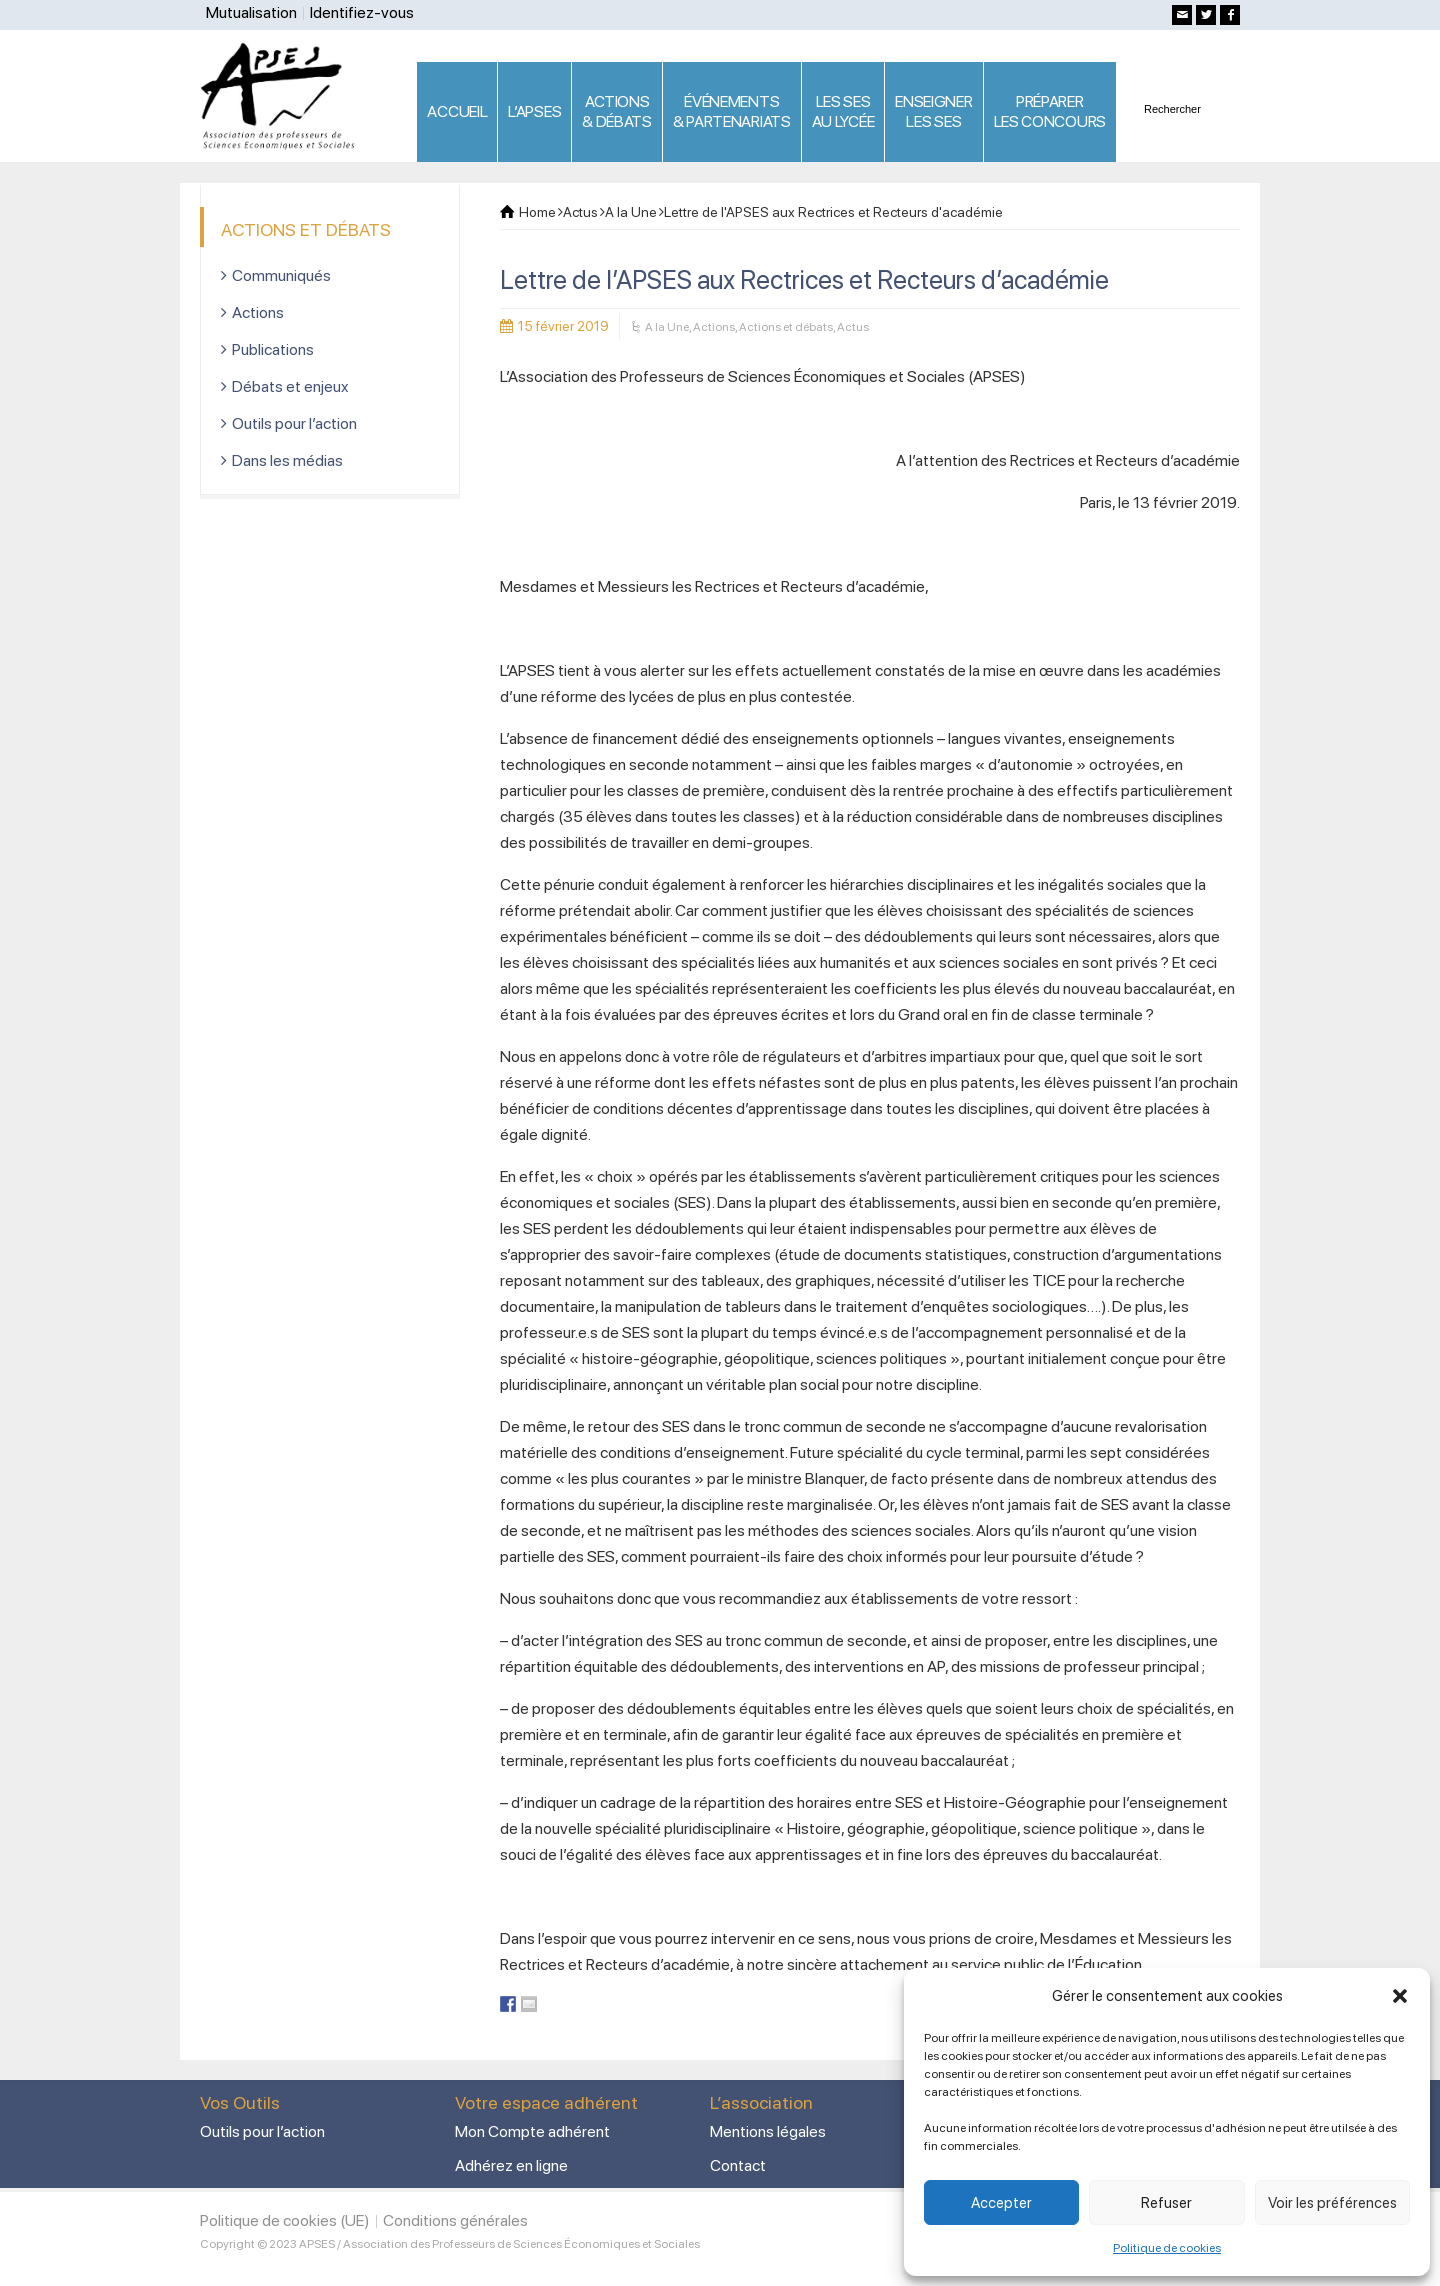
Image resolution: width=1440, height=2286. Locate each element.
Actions (714, 327)
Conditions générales (455, 2220)
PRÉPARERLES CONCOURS (1050, 111)
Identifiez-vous (362, 12)
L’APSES (534, 111)
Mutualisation (251, 12)
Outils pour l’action (294, 423)
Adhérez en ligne (511, 2165)
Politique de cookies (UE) (285, 2220)
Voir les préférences (1332, 2203)
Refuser (1166, 2203)
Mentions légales (768, 2131)
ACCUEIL (457, 111)
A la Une (667, 327)
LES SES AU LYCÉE (843, 111)
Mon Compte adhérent (532, 2131)
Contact (738, 2165)
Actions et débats (786, 327)
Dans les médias (287, 460)
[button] (1400, 1996)
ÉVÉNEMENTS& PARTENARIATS (732, 111)
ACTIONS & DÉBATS (617, 111)
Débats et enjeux (290, 386)
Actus (853, 327)
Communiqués (281, 275)
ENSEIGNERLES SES (933, 111)
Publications (273, 349)
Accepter (1001, 2203)
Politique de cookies (1167, 2248)
